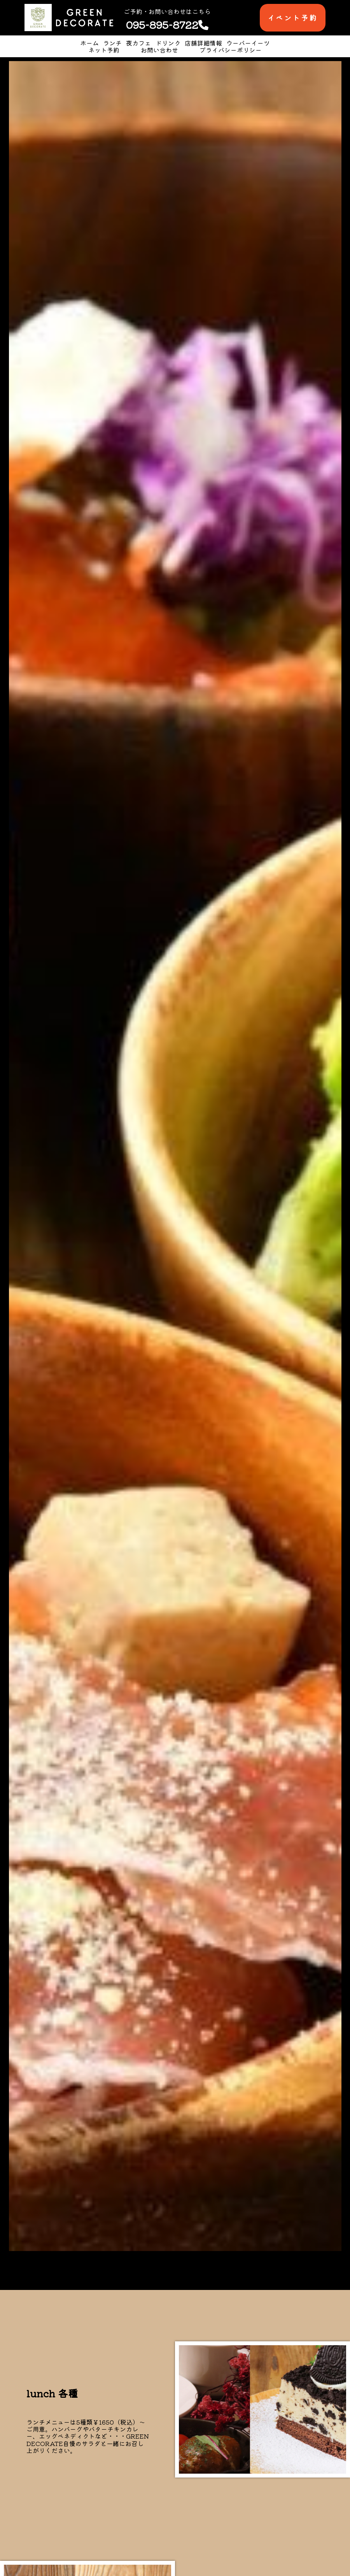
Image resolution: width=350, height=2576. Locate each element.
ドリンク (168, 42)
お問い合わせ (159, 49)
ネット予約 (103, 49)
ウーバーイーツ (248, 42)
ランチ (112, 42)
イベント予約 (293, 17)
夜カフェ (138, 42)
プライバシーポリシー (231, 49)
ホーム (89, 42)
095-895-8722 (167, 24)
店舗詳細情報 (203, 42)
